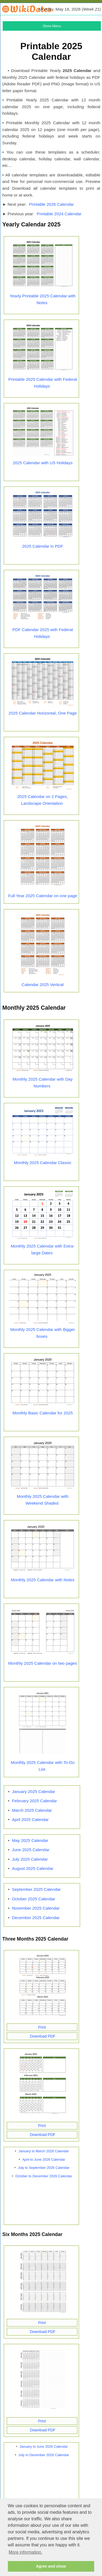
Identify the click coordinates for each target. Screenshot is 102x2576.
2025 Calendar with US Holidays (43, 462)
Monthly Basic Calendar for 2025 (42, 1413)
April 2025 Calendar (30, 1819)
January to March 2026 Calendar (43, 2151)
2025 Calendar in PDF (42, 546)
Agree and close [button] (51, 2566)
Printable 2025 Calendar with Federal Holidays (42, 382)
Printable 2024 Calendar (59, 213)
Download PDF (42, 2036)
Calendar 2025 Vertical (43, 984)
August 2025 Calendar (32, 1868)
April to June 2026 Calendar (43, 2159)
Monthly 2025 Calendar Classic (42, 1162)
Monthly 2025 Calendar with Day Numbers (43, 1082)
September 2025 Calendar (36, 1889)
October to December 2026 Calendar (43, 2176)
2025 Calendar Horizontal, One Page (43, 713)
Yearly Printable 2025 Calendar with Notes (43, 299)
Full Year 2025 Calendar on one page (42, 895)
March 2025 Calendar (32, 1810)
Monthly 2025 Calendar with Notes (42, 1579)
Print (42, 2027)
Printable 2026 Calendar (51, 204)
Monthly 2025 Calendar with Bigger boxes (42, 1333)
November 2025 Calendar (36, 1908)
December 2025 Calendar (36, 1917)
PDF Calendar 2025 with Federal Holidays (42, 633)
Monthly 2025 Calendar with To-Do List (42, 1766)
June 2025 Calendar (30, 1849)
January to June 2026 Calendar (43, 2446)
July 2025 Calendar (30, 1859)
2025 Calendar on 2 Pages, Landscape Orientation (42, 800)
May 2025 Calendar (30, 1840)
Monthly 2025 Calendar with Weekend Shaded (42, 1499)
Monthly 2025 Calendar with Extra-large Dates (43, 1249)
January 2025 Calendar (33, 1791)
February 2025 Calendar (34, 1800)
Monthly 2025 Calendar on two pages (42, 1663)
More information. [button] (25, 2552)
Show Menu (52, 26)
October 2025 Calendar (33, 1899)
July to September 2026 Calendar (44, 2168)
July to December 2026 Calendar (43, 2455)
